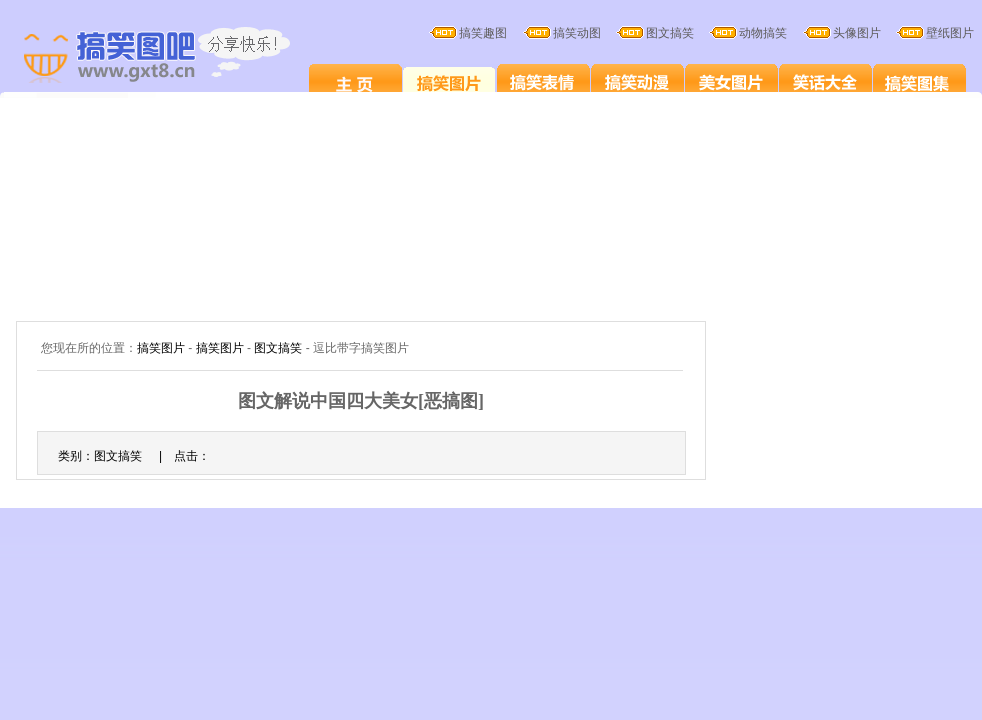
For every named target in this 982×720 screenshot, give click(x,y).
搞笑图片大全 (178, 58)
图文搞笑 (278, 348)
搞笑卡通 (637, 82)
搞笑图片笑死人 (355, 82)
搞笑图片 (449, 82)
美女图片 (731, 82)
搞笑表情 (543, 82)
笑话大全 (825, 82)
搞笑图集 (919, 82)
